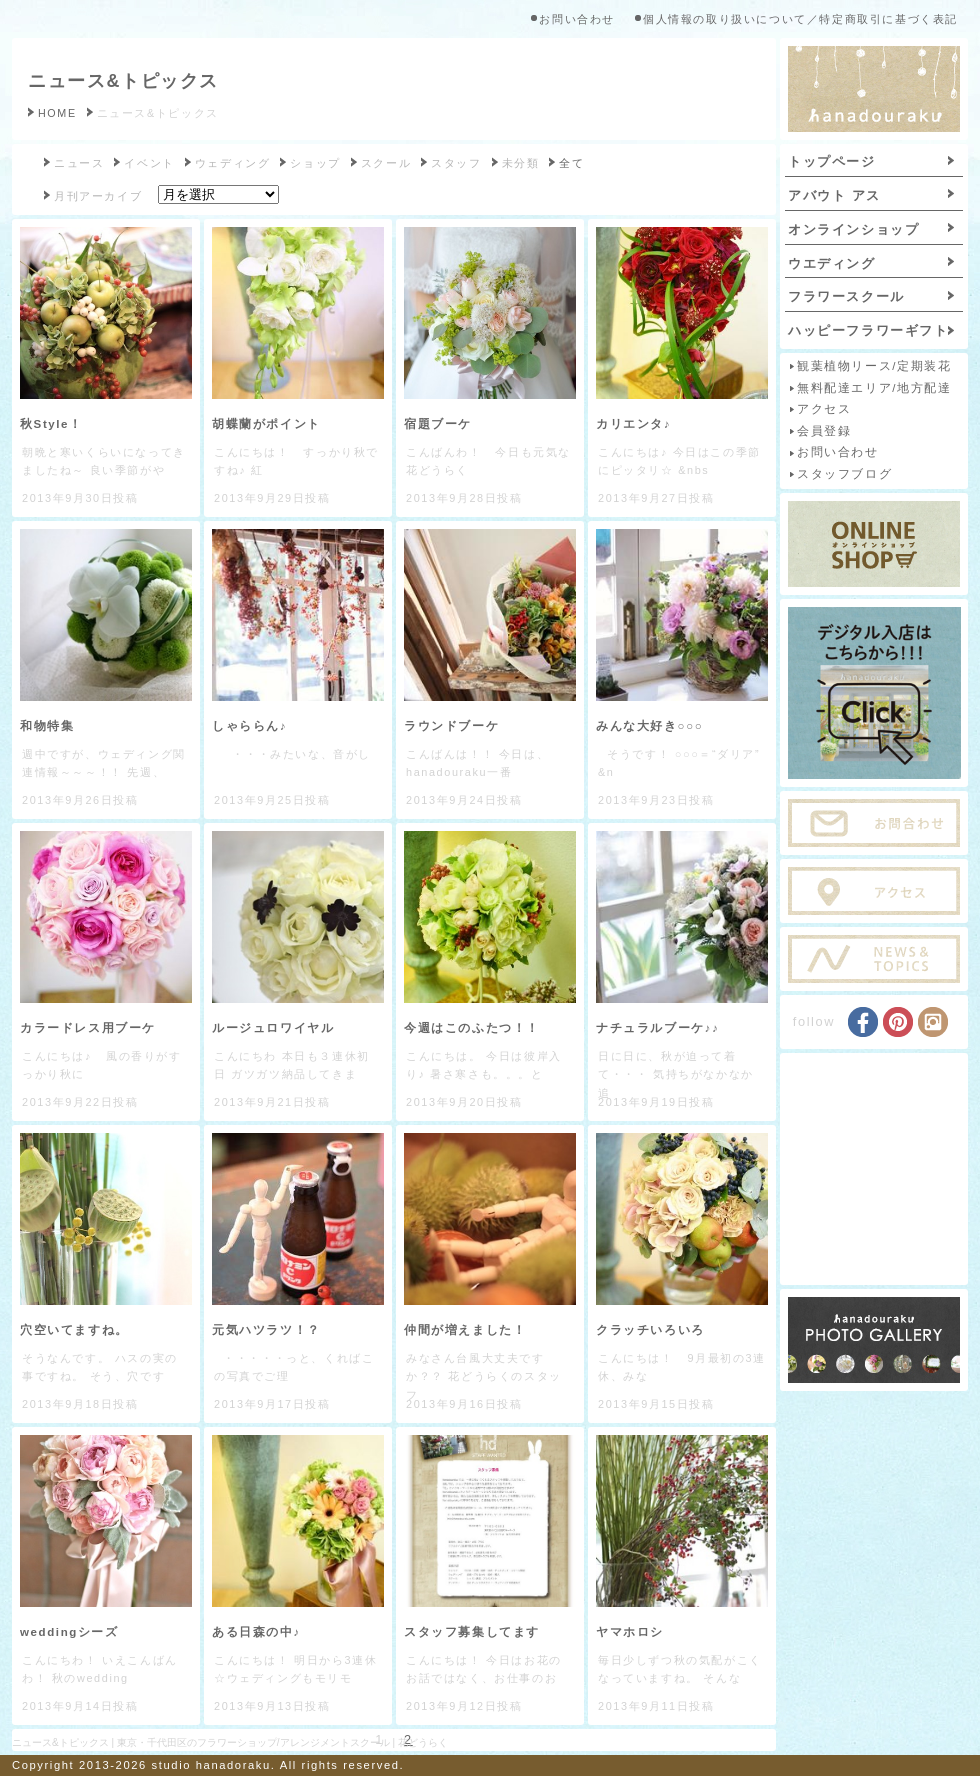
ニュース (79, 163)
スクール (386, 163)
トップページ (832, 161)
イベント (149, 163)
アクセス (824, 409)
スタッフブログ (844, 474)
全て (571, 163)
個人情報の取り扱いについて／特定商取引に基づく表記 (800, 19)
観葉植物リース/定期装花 (874, 366)
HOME (57, 113)
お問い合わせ (577, 19)
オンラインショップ (853, 229)
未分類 (521, 163)
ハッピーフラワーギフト (868, 330)
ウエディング (832, 263)
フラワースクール (846, 296)
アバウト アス (834, 195)
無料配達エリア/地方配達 (874, 388)
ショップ (315, 163)
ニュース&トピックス (123, 81)
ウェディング (233, 163)
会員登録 (824, 431)
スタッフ (456, 163)
